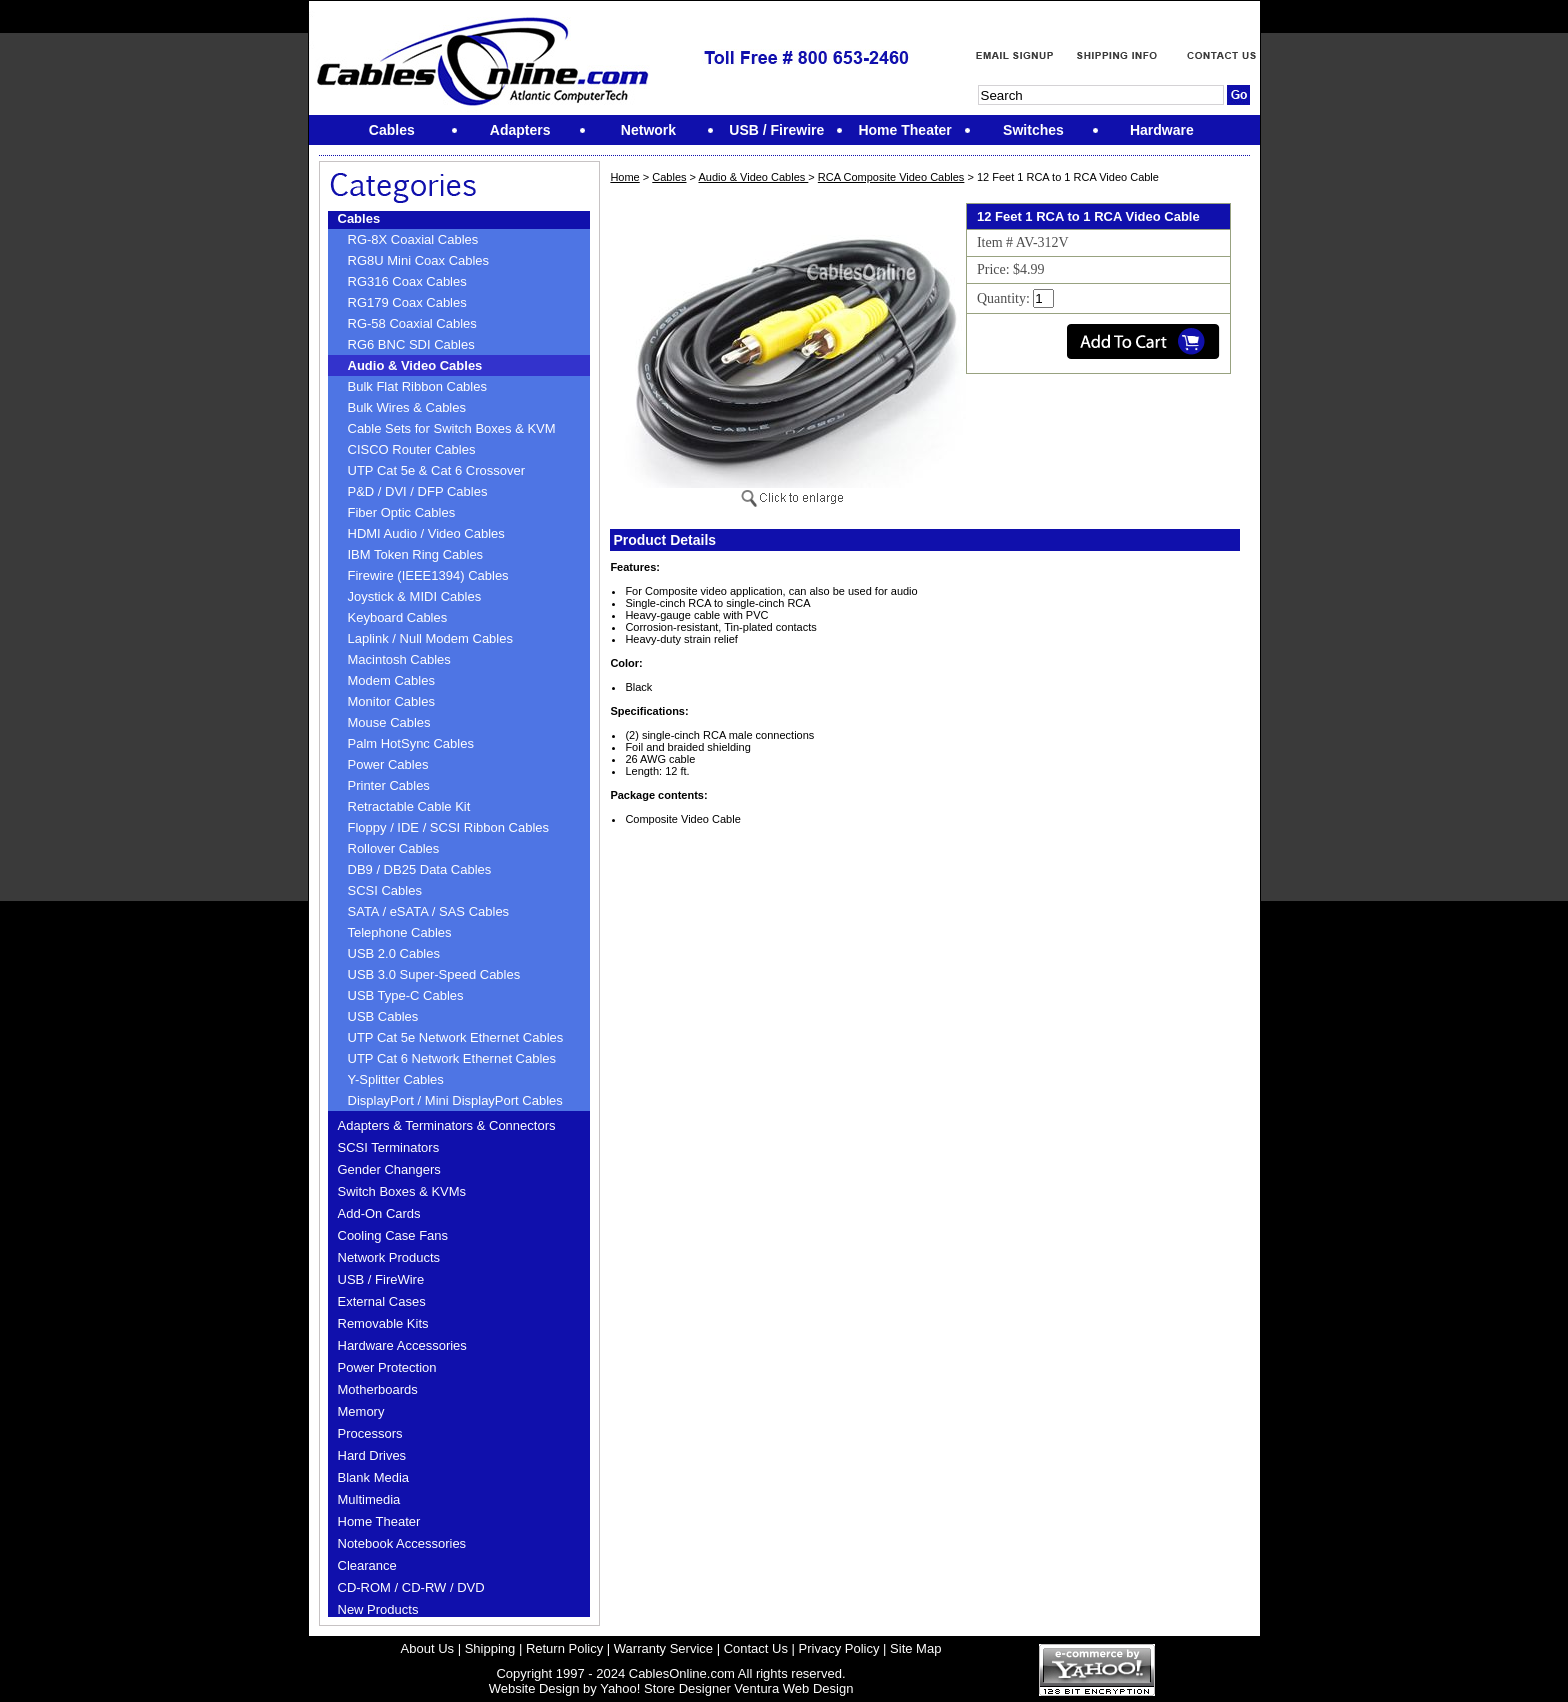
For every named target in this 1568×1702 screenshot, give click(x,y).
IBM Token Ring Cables (416, 554)
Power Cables (388, 764)
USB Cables (383, 1016)
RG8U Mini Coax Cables (419, 260)
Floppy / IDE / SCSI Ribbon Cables (449, 827)
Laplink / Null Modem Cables (430, 638)
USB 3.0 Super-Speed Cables (434, 974)
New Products (378, 1609)
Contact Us (756, 1648)
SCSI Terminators (389, 1147)
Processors (370, 1433)
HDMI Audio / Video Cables (426, 533)
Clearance (367, 1565)
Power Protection (387, 1367)
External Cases (382, 1301)
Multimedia (369, 1499)
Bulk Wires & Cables (407, 407)
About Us (427, 1648)
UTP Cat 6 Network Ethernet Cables (452, 1058)
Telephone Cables (400, 932)
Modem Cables (391, 680)
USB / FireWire (381, 1279)
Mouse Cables (389, 722)
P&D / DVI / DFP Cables (418, 491)
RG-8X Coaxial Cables (413, 239)
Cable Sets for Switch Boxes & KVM (452, 428)
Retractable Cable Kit (409, 806)
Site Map (915, 1648)
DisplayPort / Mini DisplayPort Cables (455, 1100)
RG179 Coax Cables (407, 302)
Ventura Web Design (793, 1688)
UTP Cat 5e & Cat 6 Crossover (437, 470)
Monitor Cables (391, 701)
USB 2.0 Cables (394, 953)
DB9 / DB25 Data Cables (420, 869)
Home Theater (379, 1521)
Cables (359, 218)
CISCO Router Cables (412, 449)
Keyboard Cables (398, 617)
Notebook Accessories (402, 1543)
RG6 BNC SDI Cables (411, 344)
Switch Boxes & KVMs (402, 1191)
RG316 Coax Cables (407, 281)
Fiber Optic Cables (402, 512)
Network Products (389, 1257)
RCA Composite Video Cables (891, 177)
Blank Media (374, 1477)
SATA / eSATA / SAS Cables (429, 911)
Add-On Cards (379, 1213)
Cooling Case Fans (393, 1235)
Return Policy (564, 1648)
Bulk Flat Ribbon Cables (417, 386)
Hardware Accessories (402, 1345)
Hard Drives (372, 1455)
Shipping (490, 1648)
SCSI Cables (385, 890)
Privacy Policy (839, 1648)
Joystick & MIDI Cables (415, 596)
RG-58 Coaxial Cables (412, 323)
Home (624, 177)
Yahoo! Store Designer (665, 1688)
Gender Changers (389, 1169)
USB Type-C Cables (406, 995)
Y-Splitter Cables (396, 1079)
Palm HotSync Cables (411, 743)
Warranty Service (663, 1648)
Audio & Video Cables (415, 365)
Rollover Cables (394, 848)
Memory (361, 1411)
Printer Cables (389, 785)
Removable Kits (383, 1323)
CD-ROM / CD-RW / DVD (411, 1587)
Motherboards (378, 1389)
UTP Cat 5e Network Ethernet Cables (456, 1037)
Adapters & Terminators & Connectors (447, 1125)
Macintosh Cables (399, 659)
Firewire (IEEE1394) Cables (428, 575)
